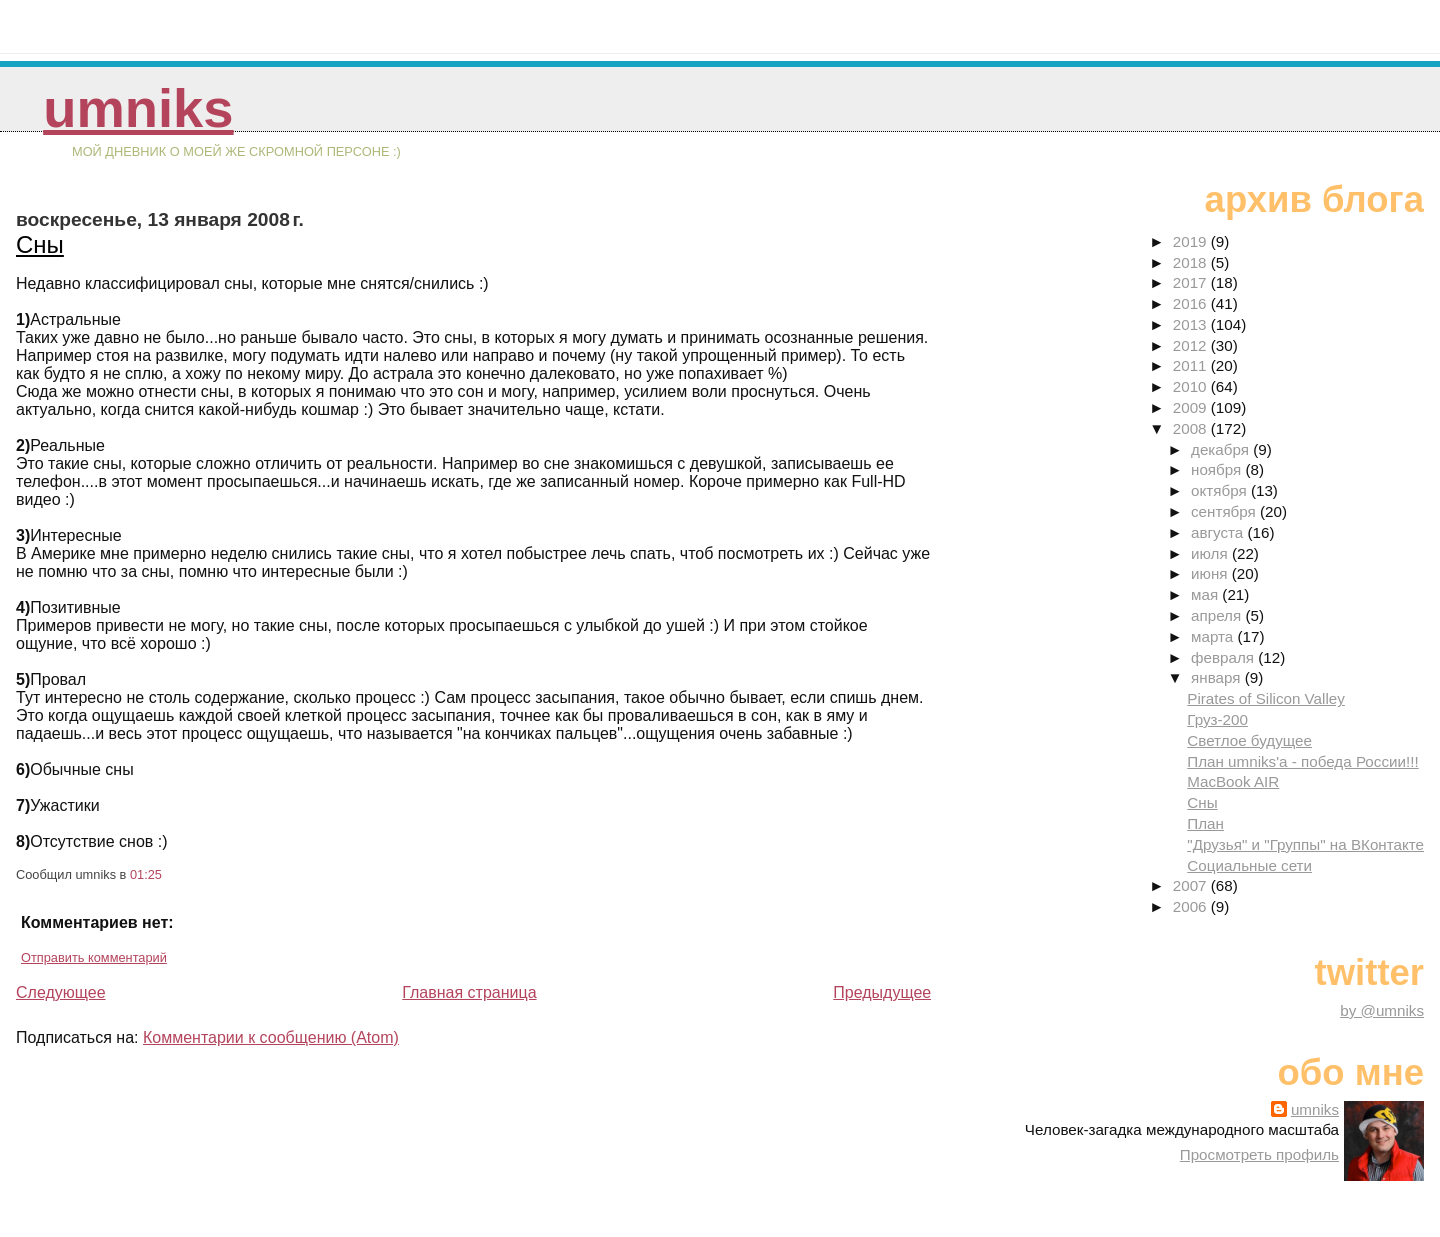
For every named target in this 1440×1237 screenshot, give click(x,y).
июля (1211, 553)
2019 (1192, 241)
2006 (1192, 906)
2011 (1192, 365)
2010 (1192, 386)
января (1218, 677)
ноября (1218, 469)
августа (1219, 532)
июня (1211, 573)
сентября (1225, 511)
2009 (1192, 407)
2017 (1192, 282)
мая (1206, 594)
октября (1221, 490)
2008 (1192, 428)
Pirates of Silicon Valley (1266, 698)
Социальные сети (1249, 865)
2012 (1192, 345)
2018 (1192, 262)
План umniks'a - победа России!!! (1302, 761)
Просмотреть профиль (1259, 1154)
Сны (40, 244)
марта (1214, 636)
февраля (1224, 657)
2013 (1192, 324)
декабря (1222, 449)
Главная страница (469, 992)
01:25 (146, 874)
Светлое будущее (1249, 740)
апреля (1218, 615)
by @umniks (1382, 1010)
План (1205, 823)
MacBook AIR (1233, 781)
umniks (138, 108)
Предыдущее (882, 992)
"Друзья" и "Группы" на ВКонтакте (1305, 844)
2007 (1192, 885)
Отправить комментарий (94, 957)
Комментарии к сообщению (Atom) (271, 1037)
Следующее (61, 992)
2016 (1192, 303)
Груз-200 (1217, 719)
